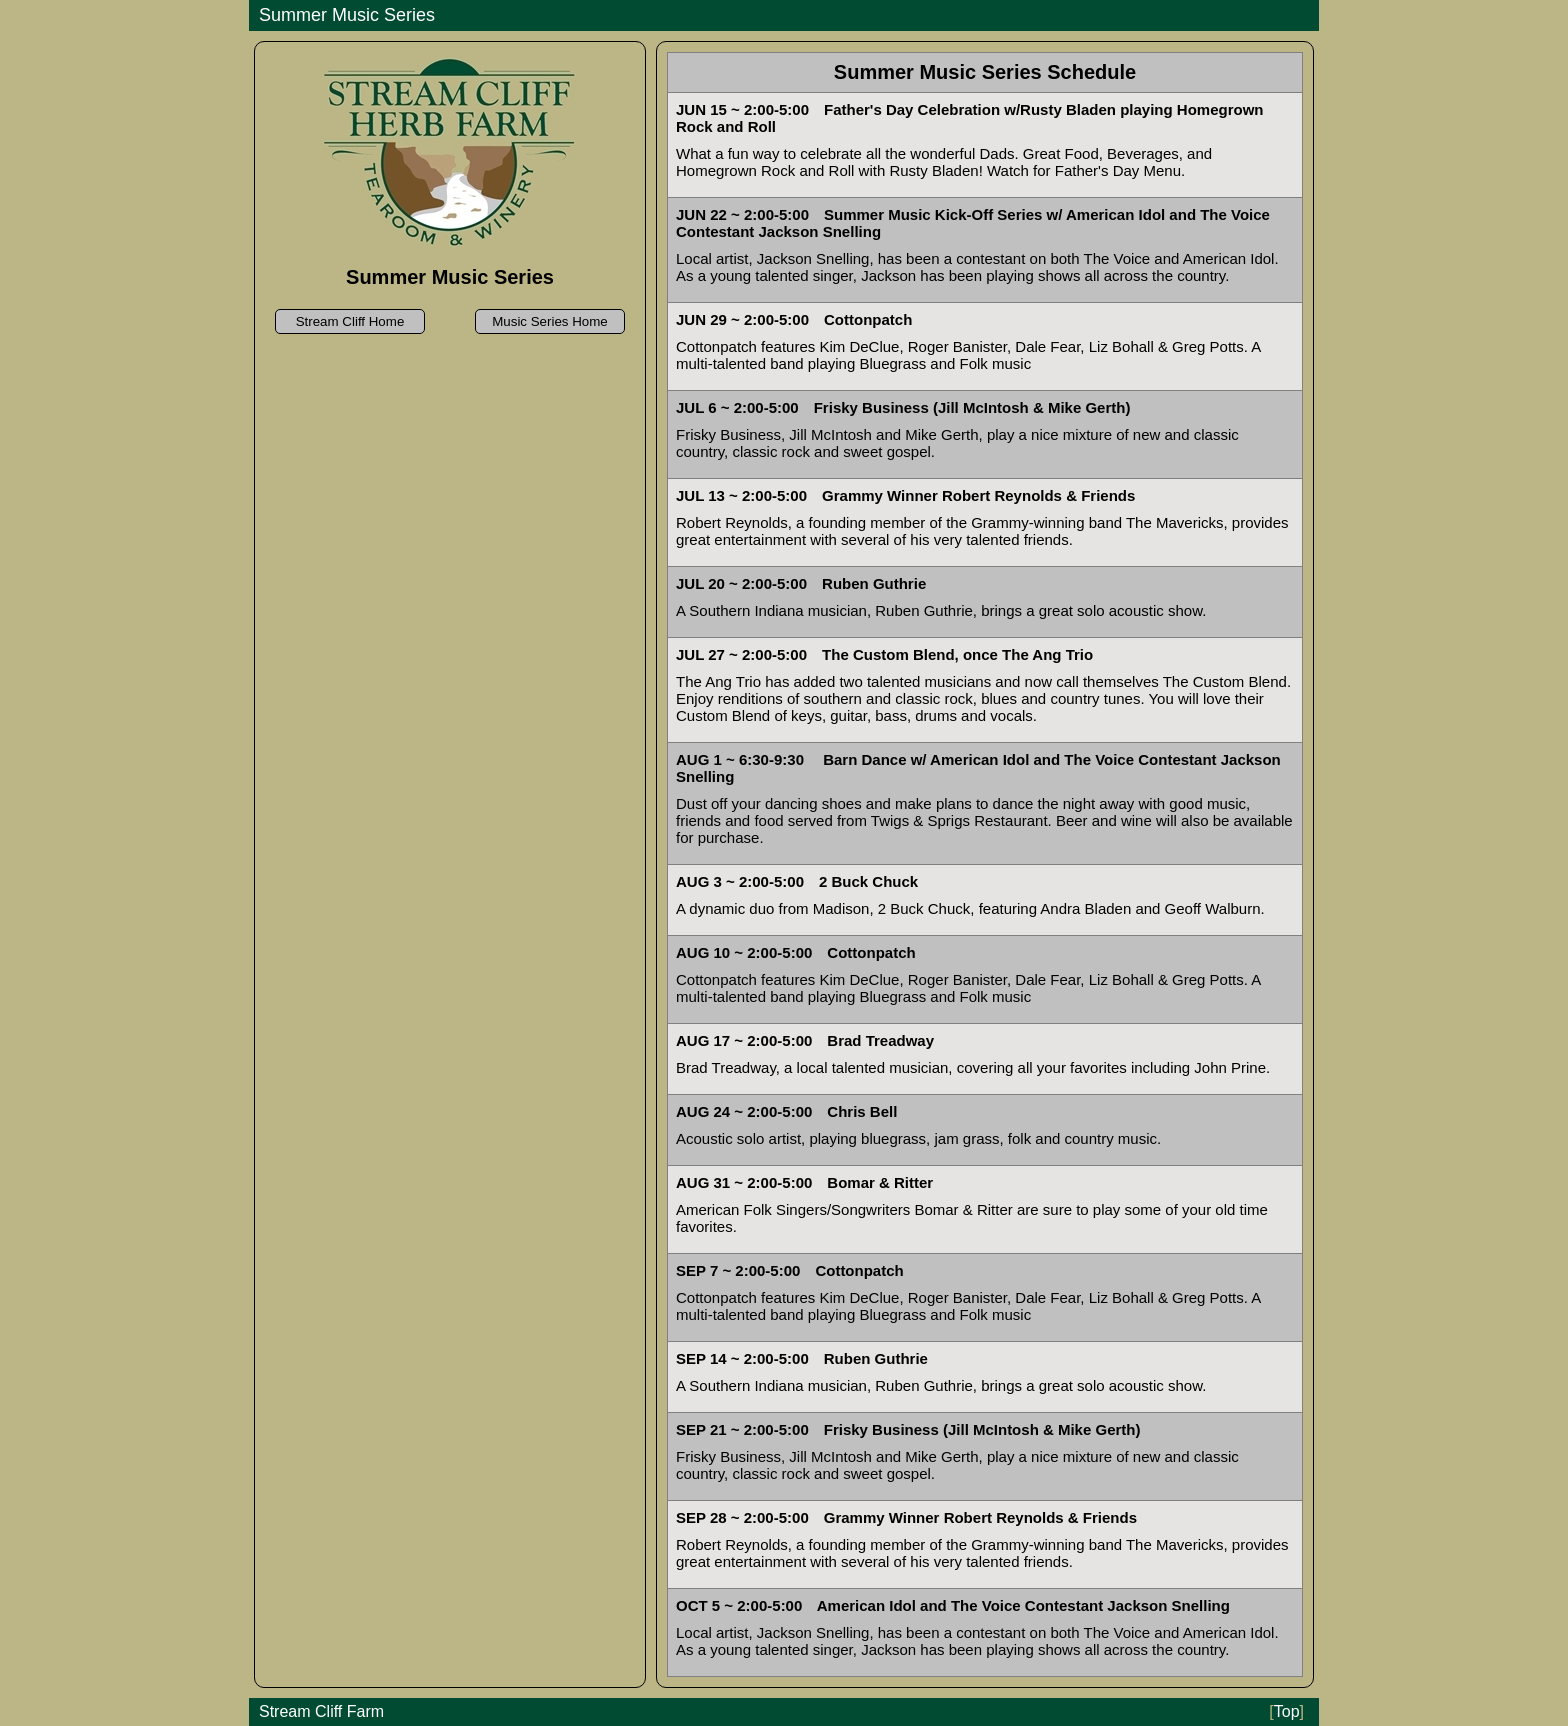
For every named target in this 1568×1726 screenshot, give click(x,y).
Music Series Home (550, 321)
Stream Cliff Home (350, 321)
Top (1286, 1711)
